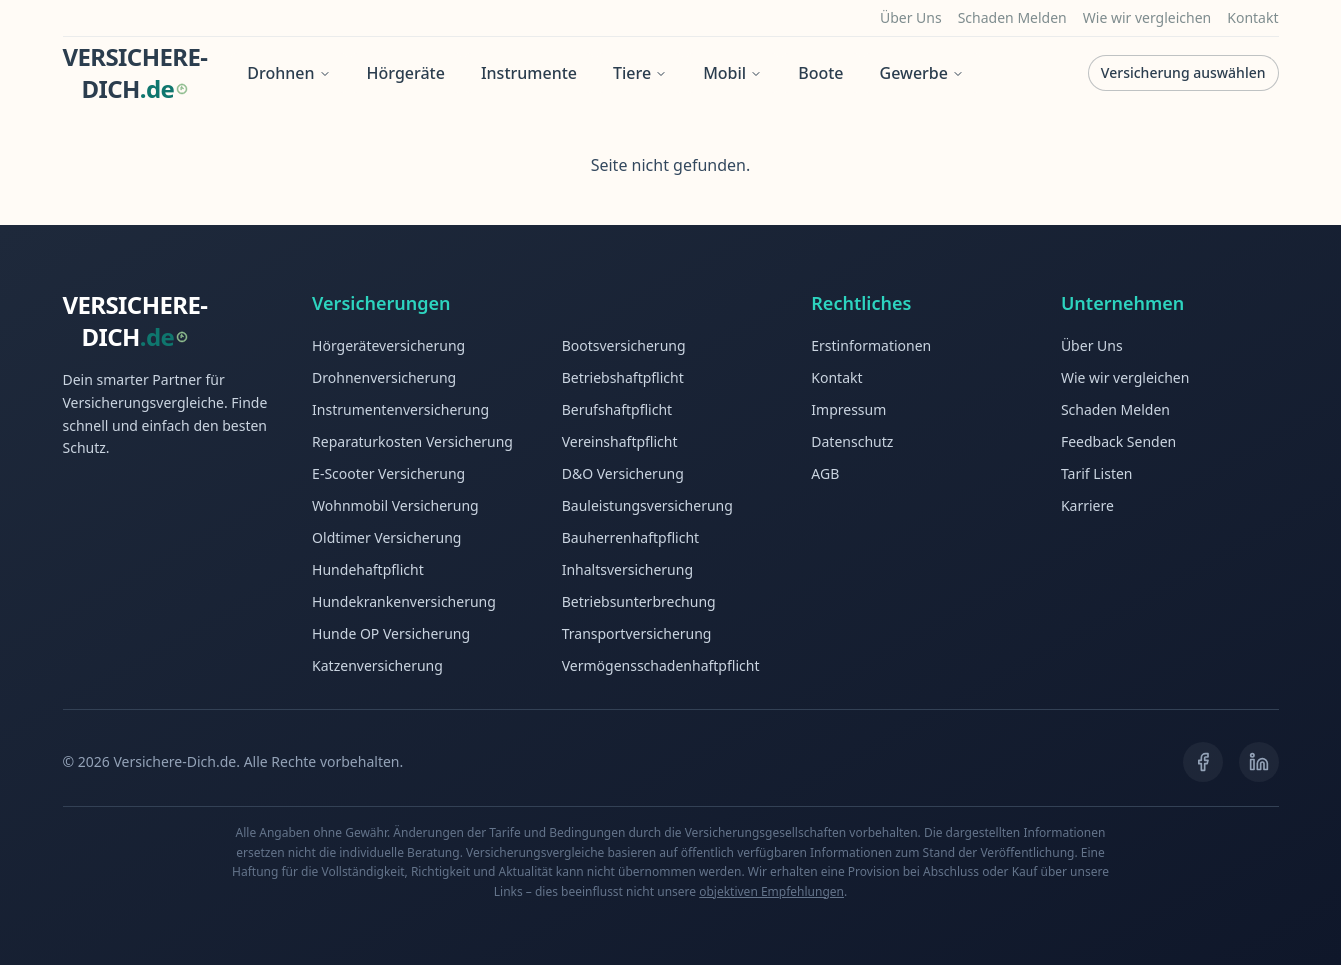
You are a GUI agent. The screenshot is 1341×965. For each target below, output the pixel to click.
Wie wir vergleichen (1147, 17)
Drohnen (288, 73)
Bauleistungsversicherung (647, 505)
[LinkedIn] (1259, 762)
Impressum (848, 409)
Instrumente (529, 73)
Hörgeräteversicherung (388, 345)
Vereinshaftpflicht (620, 441)
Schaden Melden (1012, 17)
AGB (825, 473)
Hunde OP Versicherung (391, 633)
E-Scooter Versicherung (388, 473)
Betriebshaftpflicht (623, 377)
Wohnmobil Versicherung (395, 505)
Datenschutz (852, 441)
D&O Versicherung (623, 473)
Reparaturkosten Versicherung (412, 441)
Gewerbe (922, 73)
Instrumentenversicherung (400, 409)
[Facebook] (1203, 762)
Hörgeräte (406, 73)
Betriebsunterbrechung (639, 601)
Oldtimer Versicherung (386, 537)
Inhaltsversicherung (627, 569)
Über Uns (911, 17)
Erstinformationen (871, 345)
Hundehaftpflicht (368, 569)
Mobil (732, 73)
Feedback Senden (1118, 441)
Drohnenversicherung (384, 377)
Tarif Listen (1097, 473)
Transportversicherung (637, 633)
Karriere (1087, 505)
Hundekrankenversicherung (404, 601)
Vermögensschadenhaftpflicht (661, 665)
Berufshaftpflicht (617, 409)
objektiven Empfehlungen (771, 891)
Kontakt (1252, 17)
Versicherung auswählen (1183, 72)
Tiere (640, 73)
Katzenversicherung (377, 665)
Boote (820, 73)
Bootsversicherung (624, 345)
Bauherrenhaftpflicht (630, 537)
